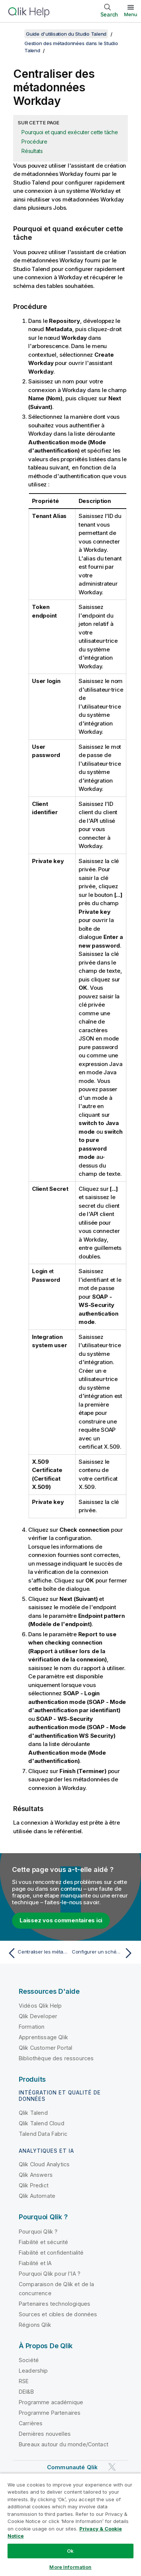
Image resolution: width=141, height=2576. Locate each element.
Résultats (32, 151)
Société (29, 2360)
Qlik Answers (36, 2175)
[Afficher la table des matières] (15, 34)
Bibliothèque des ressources (56, 2058)
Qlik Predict (34, 2185)
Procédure (34, 141)
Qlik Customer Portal (45, 2047)
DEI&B (26, 2391)
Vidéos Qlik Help (40, 2005)
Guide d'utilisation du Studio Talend (66, 34)
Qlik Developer (38, 2016)
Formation (31, 2026)
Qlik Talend (33, 2113)
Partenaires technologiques (54, 2303)
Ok (70, 2551)
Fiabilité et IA (35, 2263)
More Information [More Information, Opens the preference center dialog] (70, 2567)
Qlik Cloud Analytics (44, 2164)
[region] (70, 2524)
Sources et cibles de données (58, 2314)
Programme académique (51, 2402)
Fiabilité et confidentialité (51, 2252)
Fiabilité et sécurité (43, 2242)
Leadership (33, 2370)
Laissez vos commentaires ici (61, 1920)
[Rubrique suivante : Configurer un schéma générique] (103, 1953)
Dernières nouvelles (45, 2434)
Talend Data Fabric (43, 2134)
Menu (130, 14)
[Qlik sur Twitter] (112, 2467)
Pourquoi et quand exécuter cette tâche (69, 132)
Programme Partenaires (49, 2412)
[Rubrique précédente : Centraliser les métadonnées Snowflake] (37, 1953)
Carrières (30, 2423)
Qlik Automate (37, 2196)
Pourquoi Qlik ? (38, 2231)
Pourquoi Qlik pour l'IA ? (49, 2273)
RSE (24, 2381)
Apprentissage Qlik (43, 2037)
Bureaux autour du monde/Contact (63, 2444)
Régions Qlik (35, 2325)
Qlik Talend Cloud (41, 2123)
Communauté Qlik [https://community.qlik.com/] (72, 2467)
